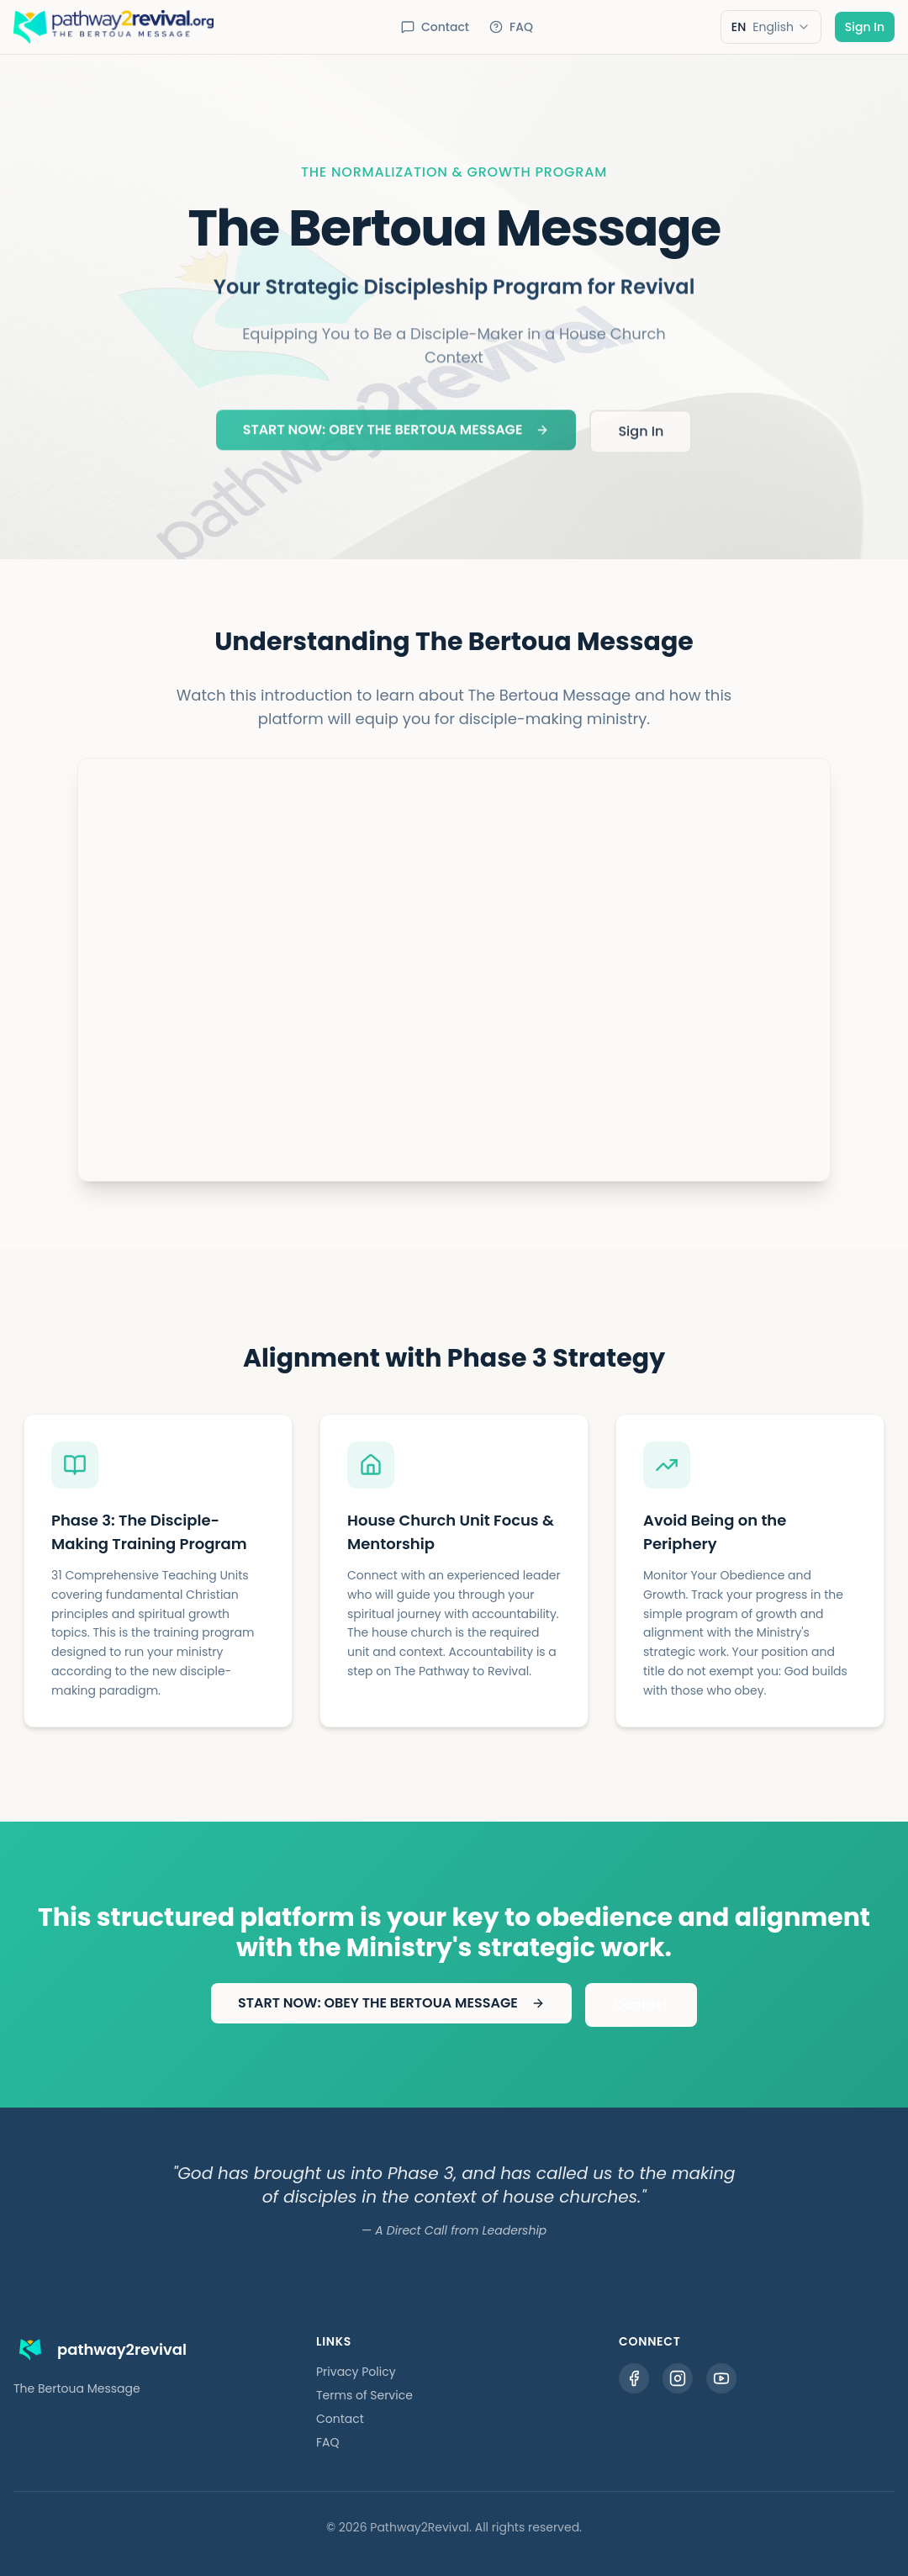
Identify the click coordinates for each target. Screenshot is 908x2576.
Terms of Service (364, 2395)
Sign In (864, 27)
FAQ (511, 27)
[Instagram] (678, 2378)
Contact (435, 27)
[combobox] (771, 27)
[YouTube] (721, 2378)
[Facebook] (634, 2378)
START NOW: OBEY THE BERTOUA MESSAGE (396, 434)
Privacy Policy (356, 2371)
